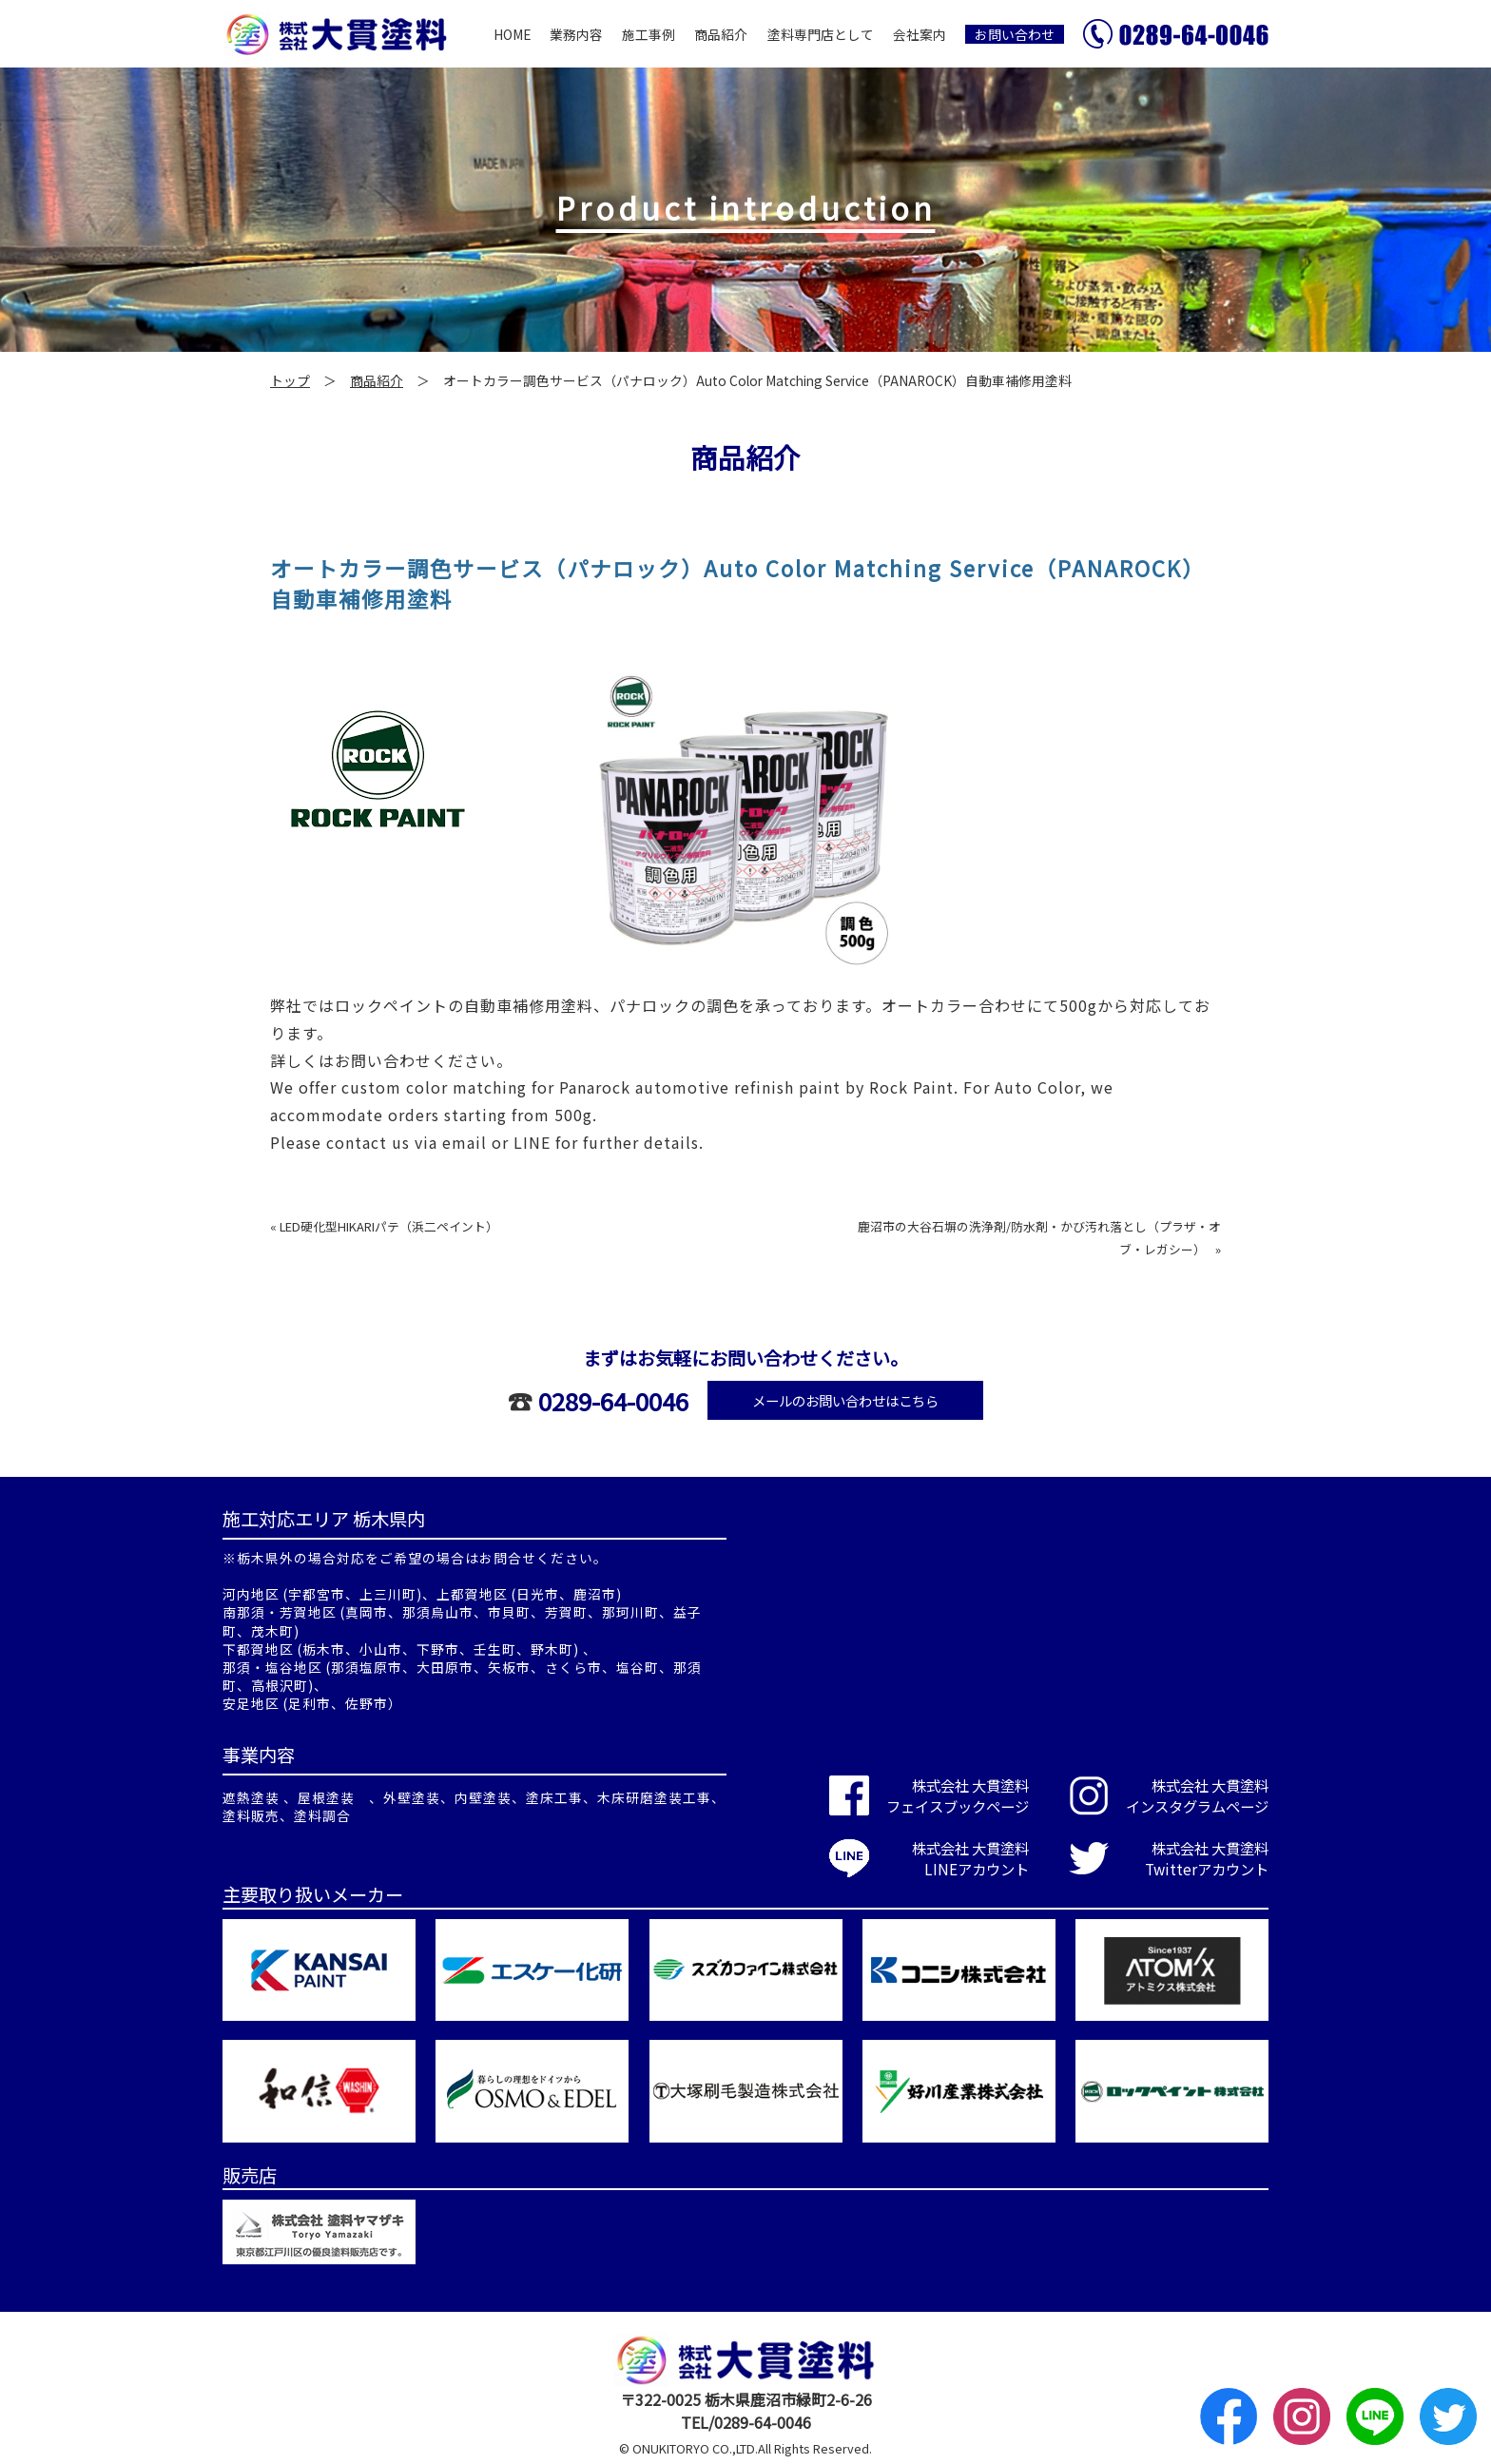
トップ (290, 380)
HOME (512, 34)
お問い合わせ (1015, 34)
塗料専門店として (820, 34)
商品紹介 (720, 34)
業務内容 (576, 34)
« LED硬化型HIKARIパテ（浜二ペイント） (384, 1226)
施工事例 (648, 34)
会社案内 (919, 34)
